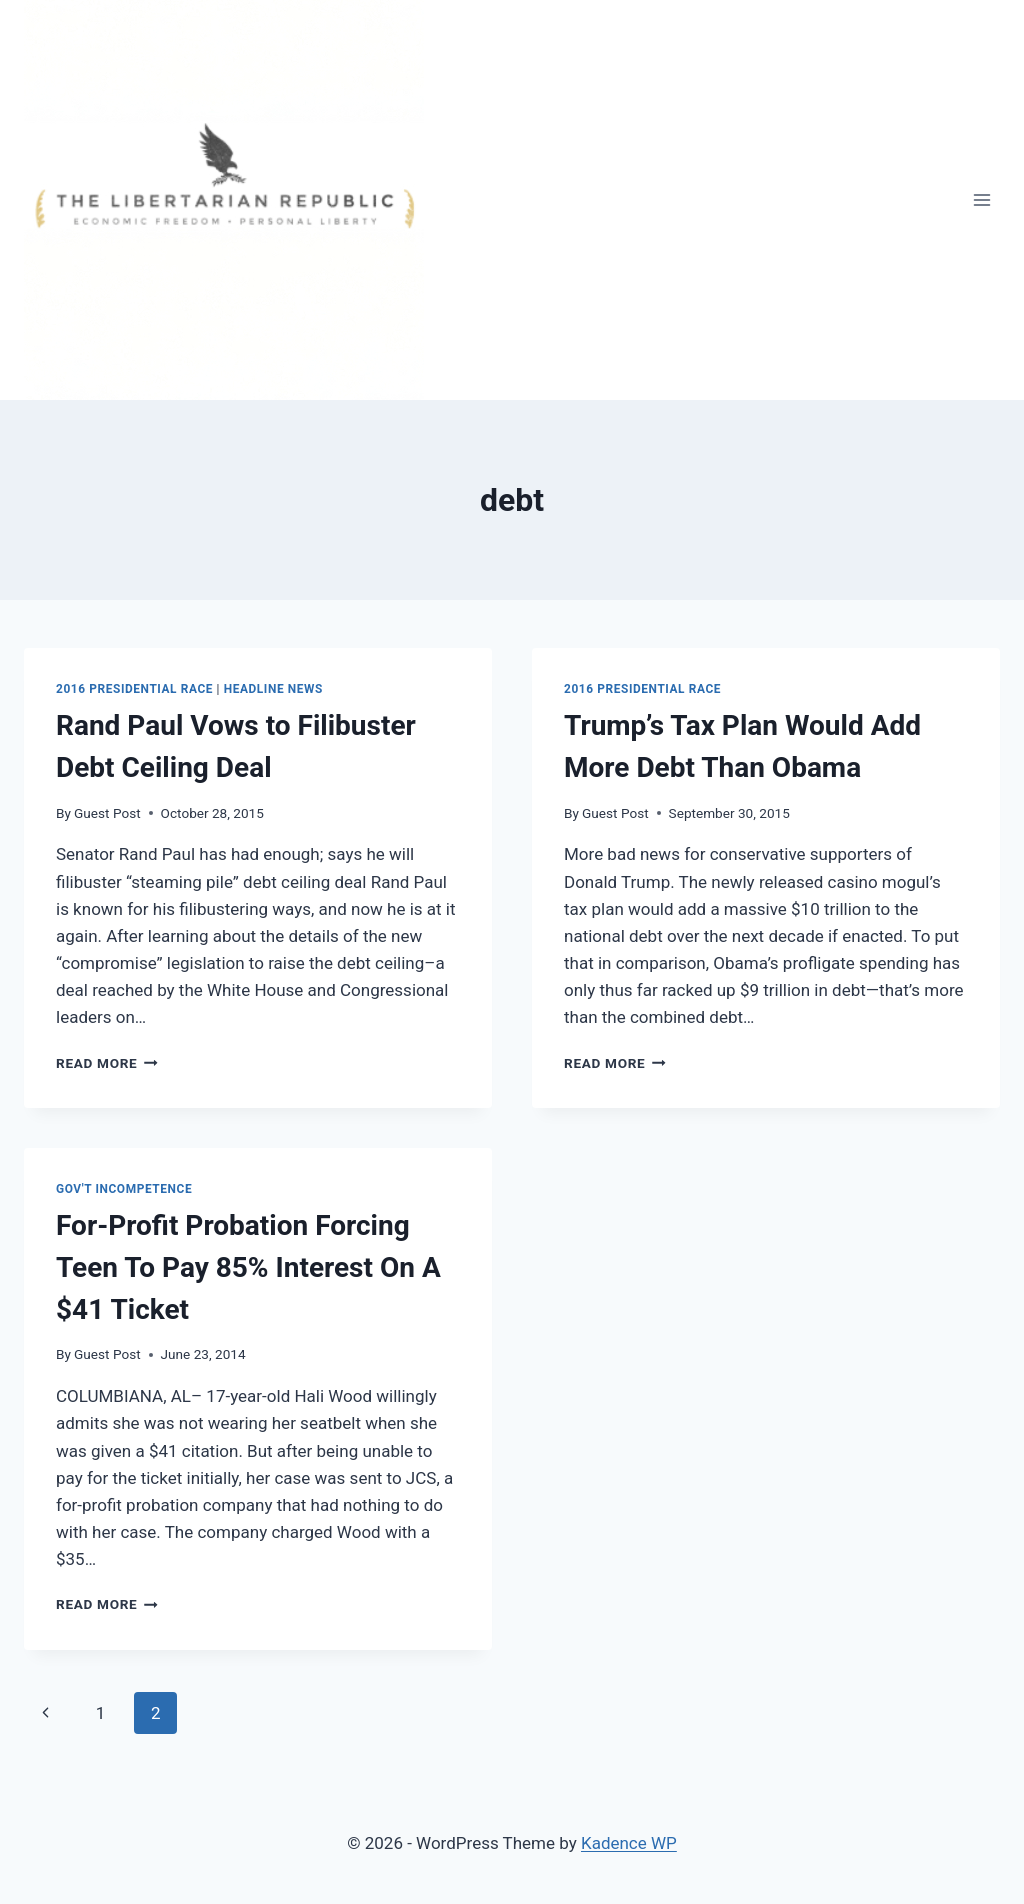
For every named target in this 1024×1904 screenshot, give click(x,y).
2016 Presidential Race (134, 689)
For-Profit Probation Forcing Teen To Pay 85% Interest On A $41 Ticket (248, 1267)
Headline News (273, 689)
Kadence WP (629, 1843)
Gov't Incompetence (124, 1189)
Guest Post (107, 813)
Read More (107, 1063)
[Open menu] (981, 199)
